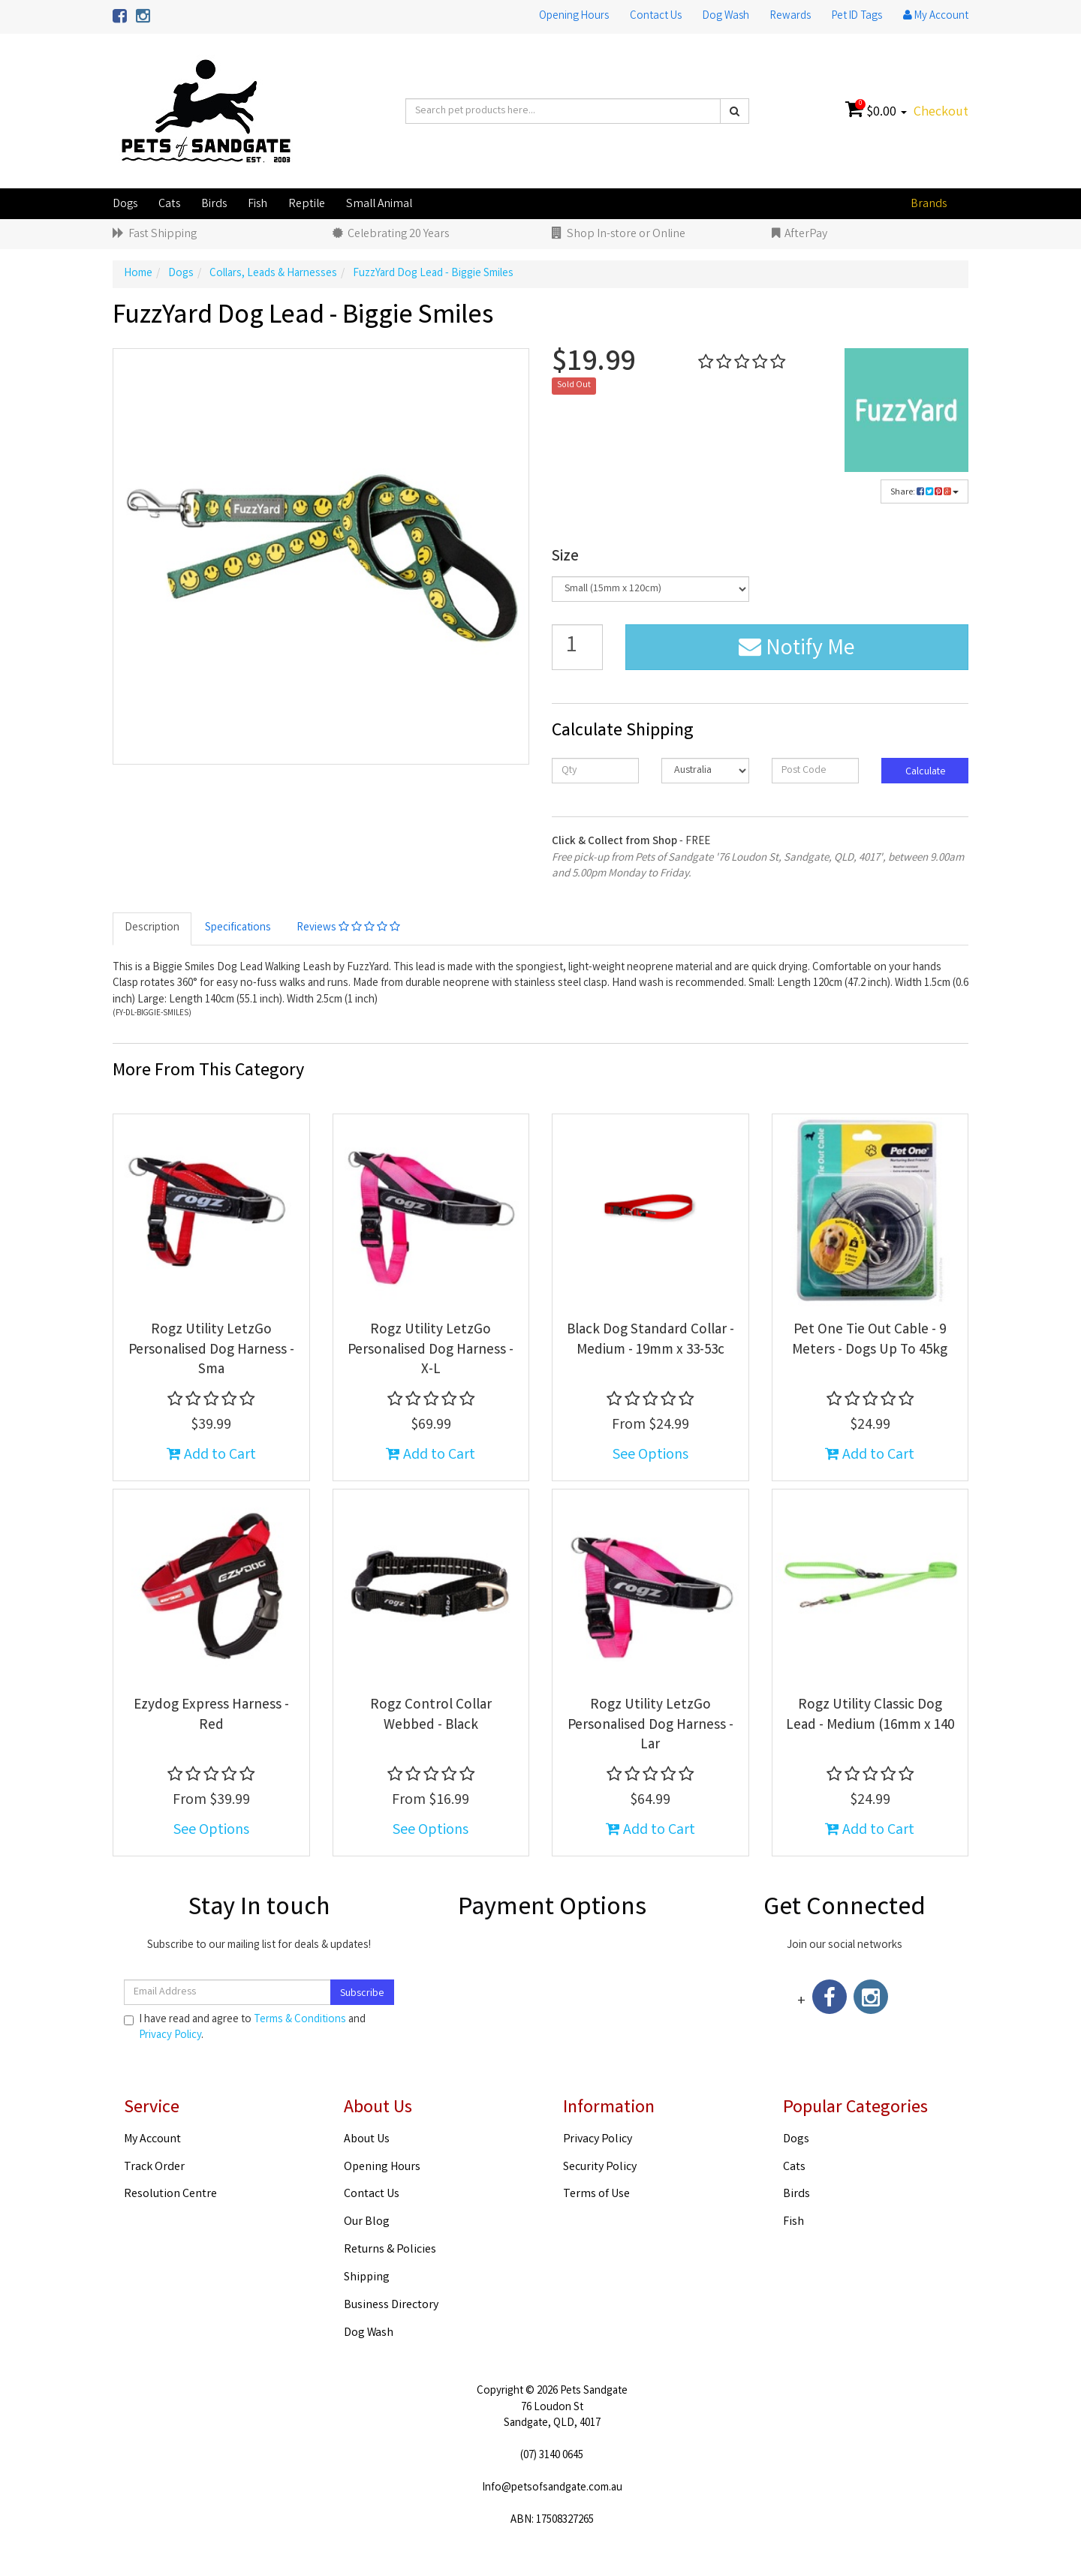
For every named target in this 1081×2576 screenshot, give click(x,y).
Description (152, 928)
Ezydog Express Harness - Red (211, 1715)
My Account (152, 2139)
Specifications (238, 928)
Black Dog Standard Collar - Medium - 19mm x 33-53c (650, 1340)
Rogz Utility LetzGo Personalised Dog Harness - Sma (211, 1350)
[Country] (704, 770)
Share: (924, 492)
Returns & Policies (390, 2250)
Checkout (941, 112)
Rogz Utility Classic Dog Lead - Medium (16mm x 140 (870, 1715)
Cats (169, 204)
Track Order (154, 2167)
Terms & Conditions (300, 2020)
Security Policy (600, 2167)
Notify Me (797, 649)
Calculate (924, 772)
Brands (929, 204)
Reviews (348, 928)
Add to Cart (211, 1455)
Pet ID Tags (857, 16)
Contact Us (656, 16)
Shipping (367, 2277)
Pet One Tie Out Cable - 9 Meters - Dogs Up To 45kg (869, 1340)
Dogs (125, 204)
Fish (257, 204)
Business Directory (391, 2305)
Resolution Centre (170, 2194)
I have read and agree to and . (245, 2028)
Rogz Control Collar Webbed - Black (431, 1715)
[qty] (595, 770)
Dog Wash (726, 16)
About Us (367, 2139)
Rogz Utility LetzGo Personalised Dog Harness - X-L (430, 1350)
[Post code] (815, 770)
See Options (650, 1455)
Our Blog (367, 2222)
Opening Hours (574, 16)
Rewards (790, 16)
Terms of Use (596, 2194)
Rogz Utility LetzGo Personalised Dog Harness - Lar (650, 1725)
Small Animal (379, 204)
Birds (214, 204)
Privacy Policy (170, 2035)
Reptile (306, 204)
